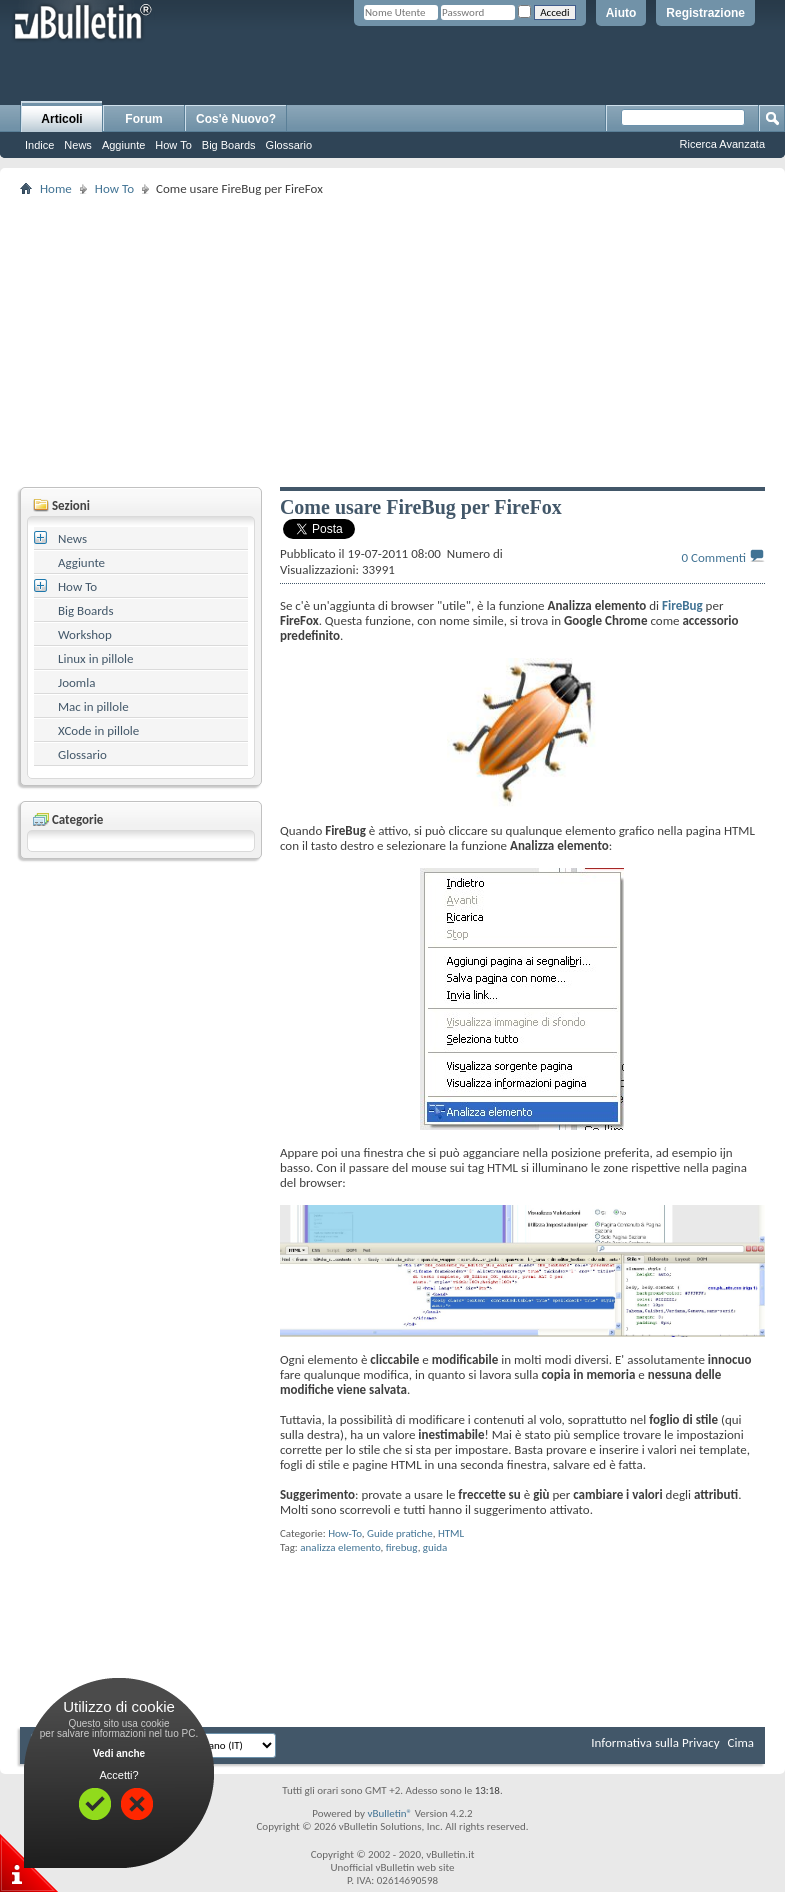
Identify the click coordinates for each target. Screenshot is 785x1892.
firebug (402, 1547)
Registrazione (705, 13)
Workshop (85, 634)
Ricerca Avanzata (722, 144)
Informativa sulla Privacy (655, 1742)
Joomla (76, 682)
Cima (740, 1742)
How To (173, 145)
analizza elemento (340, 1547)
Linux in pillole (96, 658)
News (78, 145)
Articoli (61, 119)
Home (56, 188)
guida (435, 1547)
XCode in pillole (98, 730)
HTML (451, 1533)
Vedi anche (119, 1753)
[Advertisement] (402, 341)
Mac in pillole (93, 706)
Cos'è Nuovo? (236, 119)
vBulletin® (389, 1813)
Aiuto (621, 13)
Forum (143, 119)
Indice (39, 145)
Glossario (289, 145)
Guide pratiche (400, 1533)
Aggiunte (123, 145)
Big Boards (229, 145)
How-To (345, 1533)
